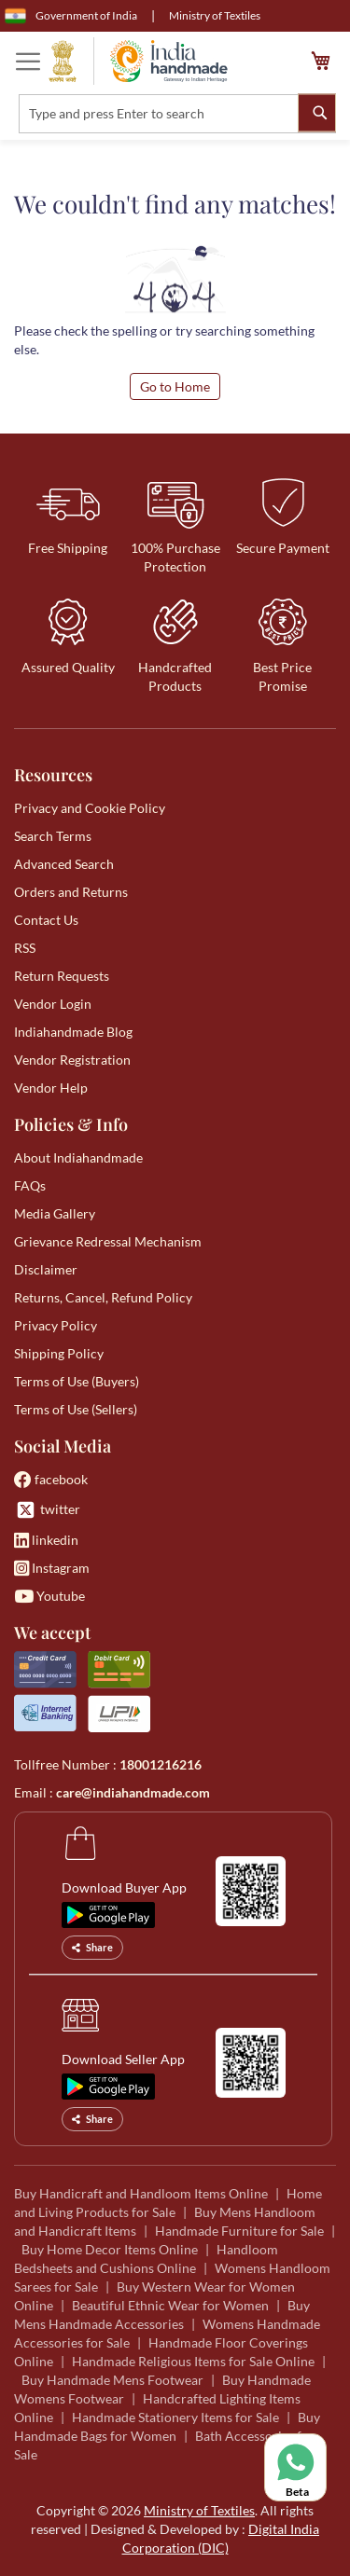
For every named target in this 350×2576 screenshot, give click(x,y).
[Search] (317, 112)
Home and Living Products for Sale (168, 2202)
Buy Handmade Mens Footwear (112, 2380)
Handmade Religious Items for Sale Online (193, 2361)
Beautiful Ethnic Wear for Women (170, 2305)
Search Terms (52, 836)
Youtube (49, 1596)
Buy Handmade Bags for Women (167, 2426)
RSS (24, 948)
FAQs (30, 1185)
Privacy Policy (55, 1325)
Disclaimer (45, 1269)
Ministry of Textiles (214, 15)
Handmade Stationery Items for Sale (175, 2417)
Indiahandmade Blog (73, 1032)
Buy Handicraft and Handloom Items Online (141, 2193)
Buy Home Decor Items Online (109, 2249)
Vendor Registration (72, 1060)
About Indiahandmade (78, 1157)
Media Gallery (54, 1213)
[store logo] (138, 61)
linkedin (46, 1540)
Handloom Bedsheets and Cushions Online (146, 2258)
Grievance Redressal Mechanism (108, 1241)
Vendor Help (51, 1087)
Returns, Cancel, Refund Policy (103, 1297)
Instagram (52, 1568)
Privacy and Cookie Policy (89, 808)
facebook (51, 1479)
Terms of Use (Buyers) (76, 1381)
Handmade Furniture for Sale (239, 2231)
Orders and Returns (71, 892)
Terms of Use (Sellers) (75, 1409)
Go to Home (175, 386)
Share (92, 1947)
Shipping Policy (59, 1353)
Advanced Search (64, 864)
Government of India (71, 16)
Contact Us (46, 920)
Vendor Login (52, 1004)
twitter (47, 1510)
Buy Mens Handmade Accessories (162, 2314)
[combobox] (177, 113)
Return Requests (61, 976)
